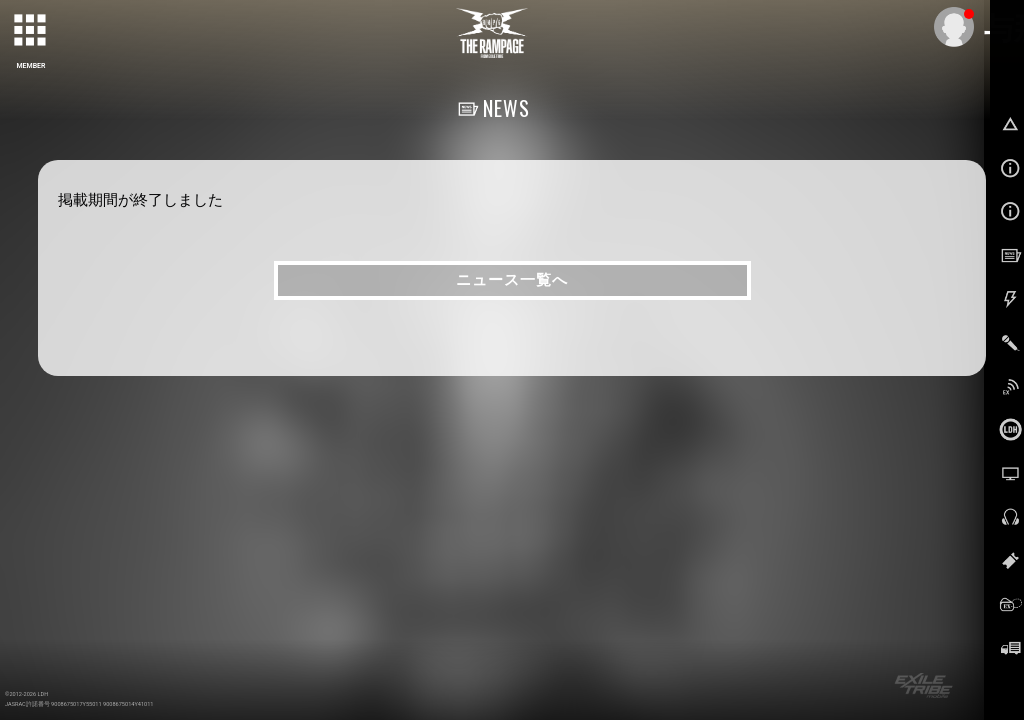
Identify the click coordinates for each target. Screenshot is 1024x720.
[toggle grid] (31, 31)
